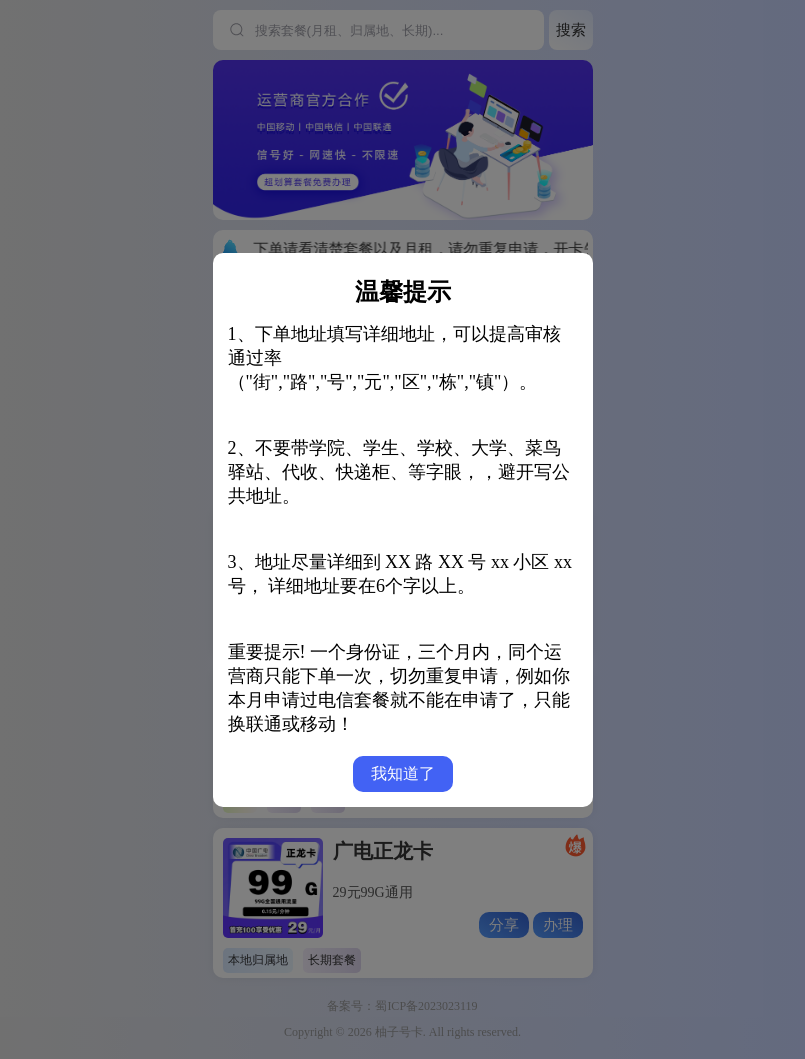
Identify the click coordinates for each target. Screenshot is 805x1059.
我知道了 (403, 773)
